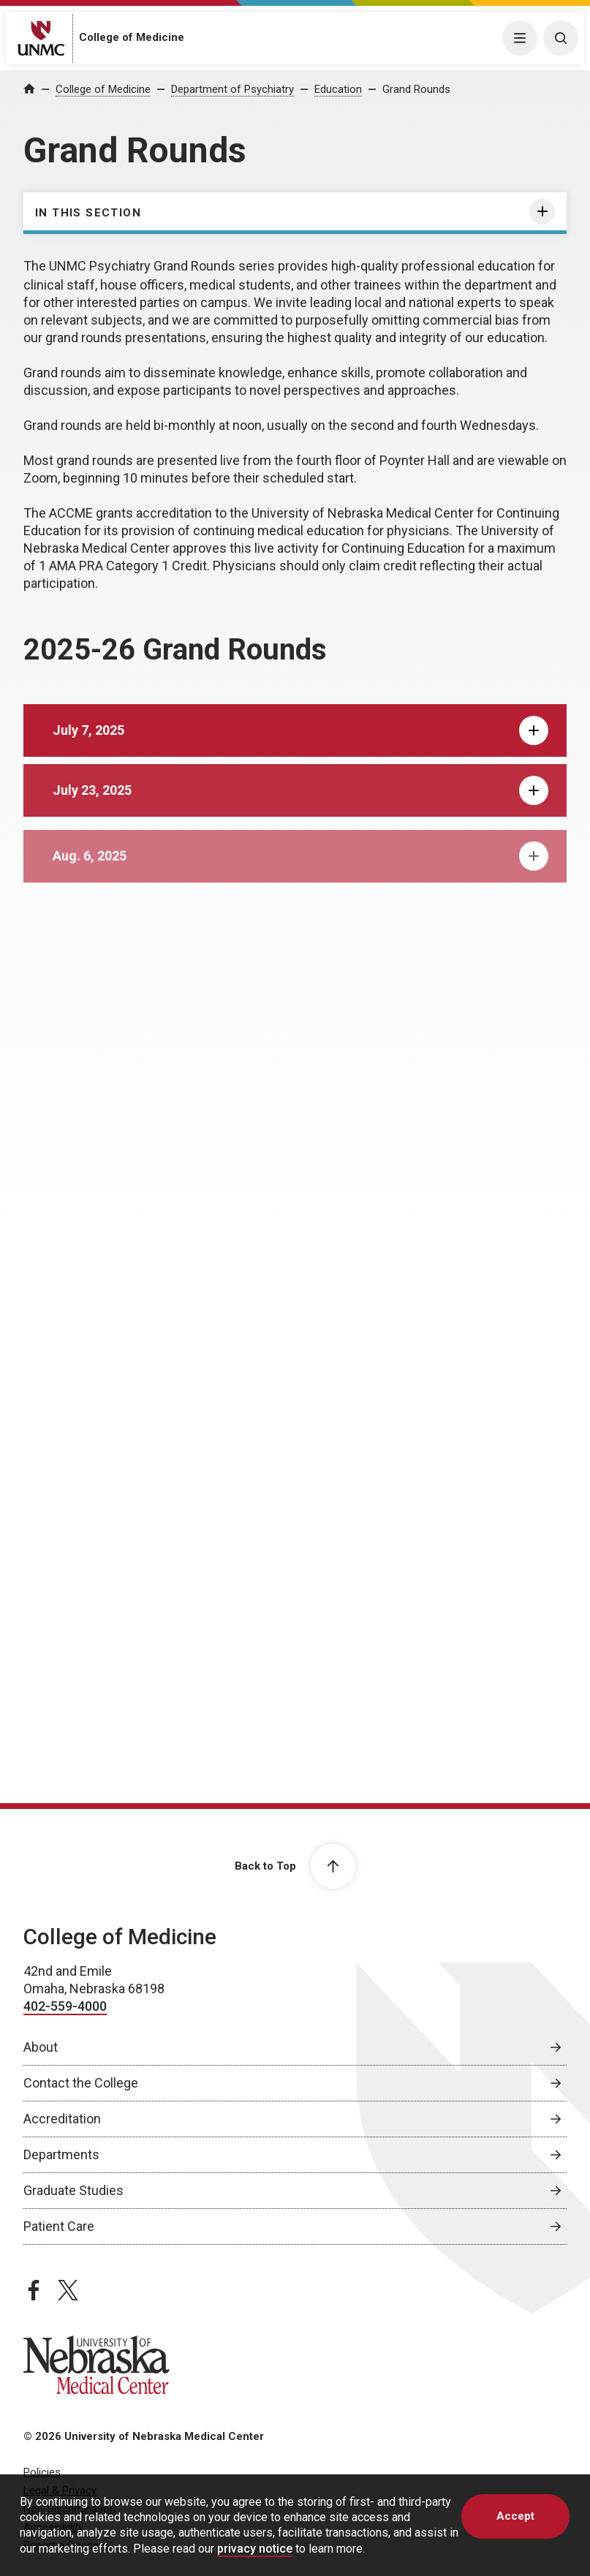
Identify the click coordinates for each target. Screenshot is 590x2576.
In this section (88, 212)
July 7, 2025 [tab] (300, 744)
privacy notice (254, 2549)
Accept (515, 2516)
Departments (61, 2153)
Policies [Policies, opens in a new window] (42, 2471)
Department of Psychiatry (232, 89)
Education (338, 89)
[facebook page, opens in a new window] (33, 2289)
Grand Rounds (416, 89)
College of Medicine (131, 37)
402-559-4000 (65, 2005)
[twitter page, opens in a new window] (68, 2289)
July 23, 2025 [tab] (300, 809)
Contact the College (80, 2082)
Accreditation (62, 2118)
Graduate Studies (73, 2189)
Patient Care (58, 2225)
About (40, 2046)
